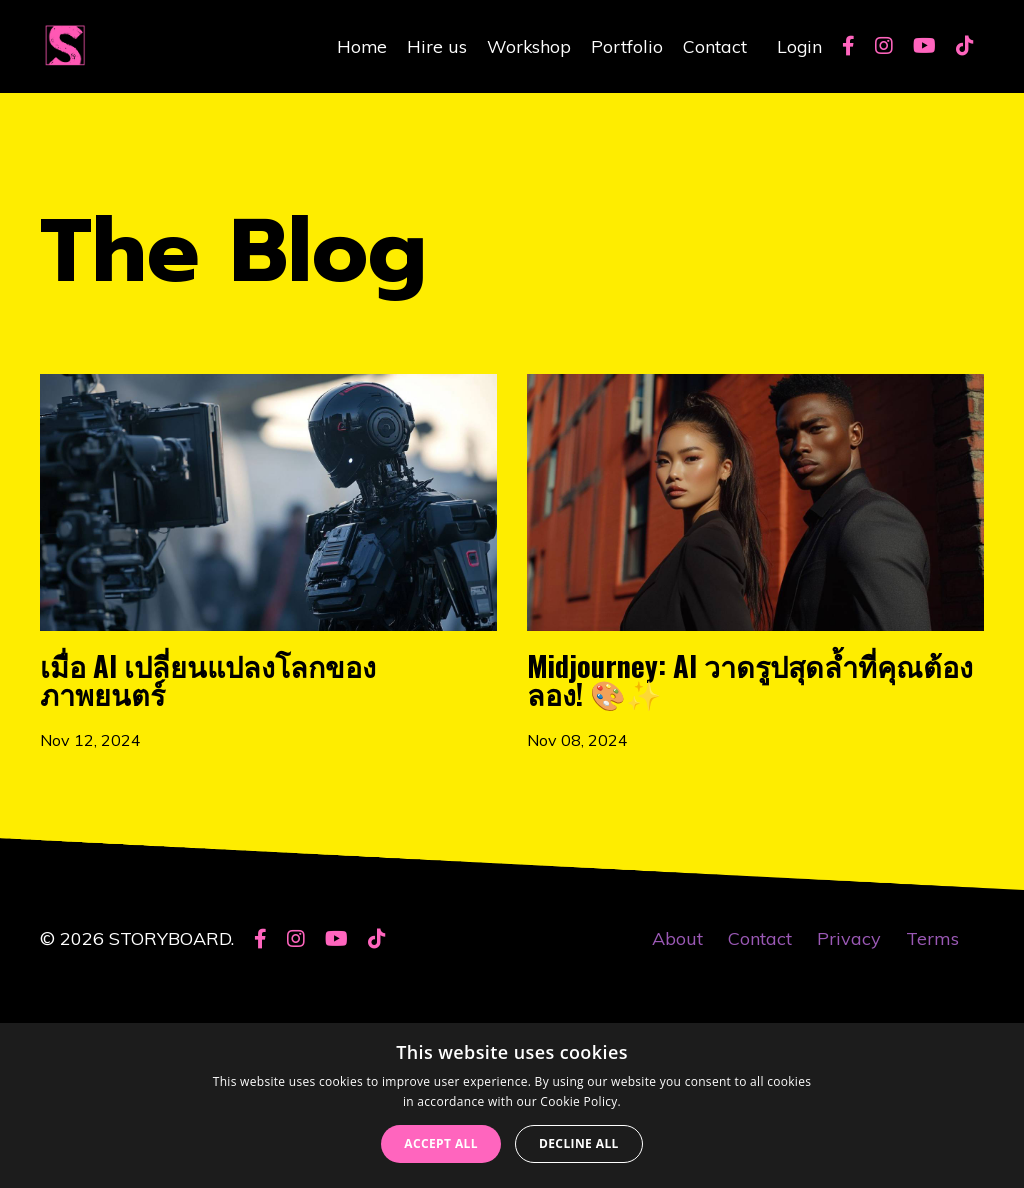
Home (359, 45)
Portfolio (626, 45)
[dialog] (512, 1105)
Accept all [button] (441, 1143)
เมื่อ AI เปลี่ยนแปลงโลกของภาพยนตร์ (264, 747)
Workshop (527, 45)
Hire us (435, 45)
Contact (714, 45)
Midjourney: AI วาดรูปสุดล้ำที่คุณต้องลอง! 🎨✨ (744, 779)
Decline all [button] (579, 1143)
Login (799, 45)
